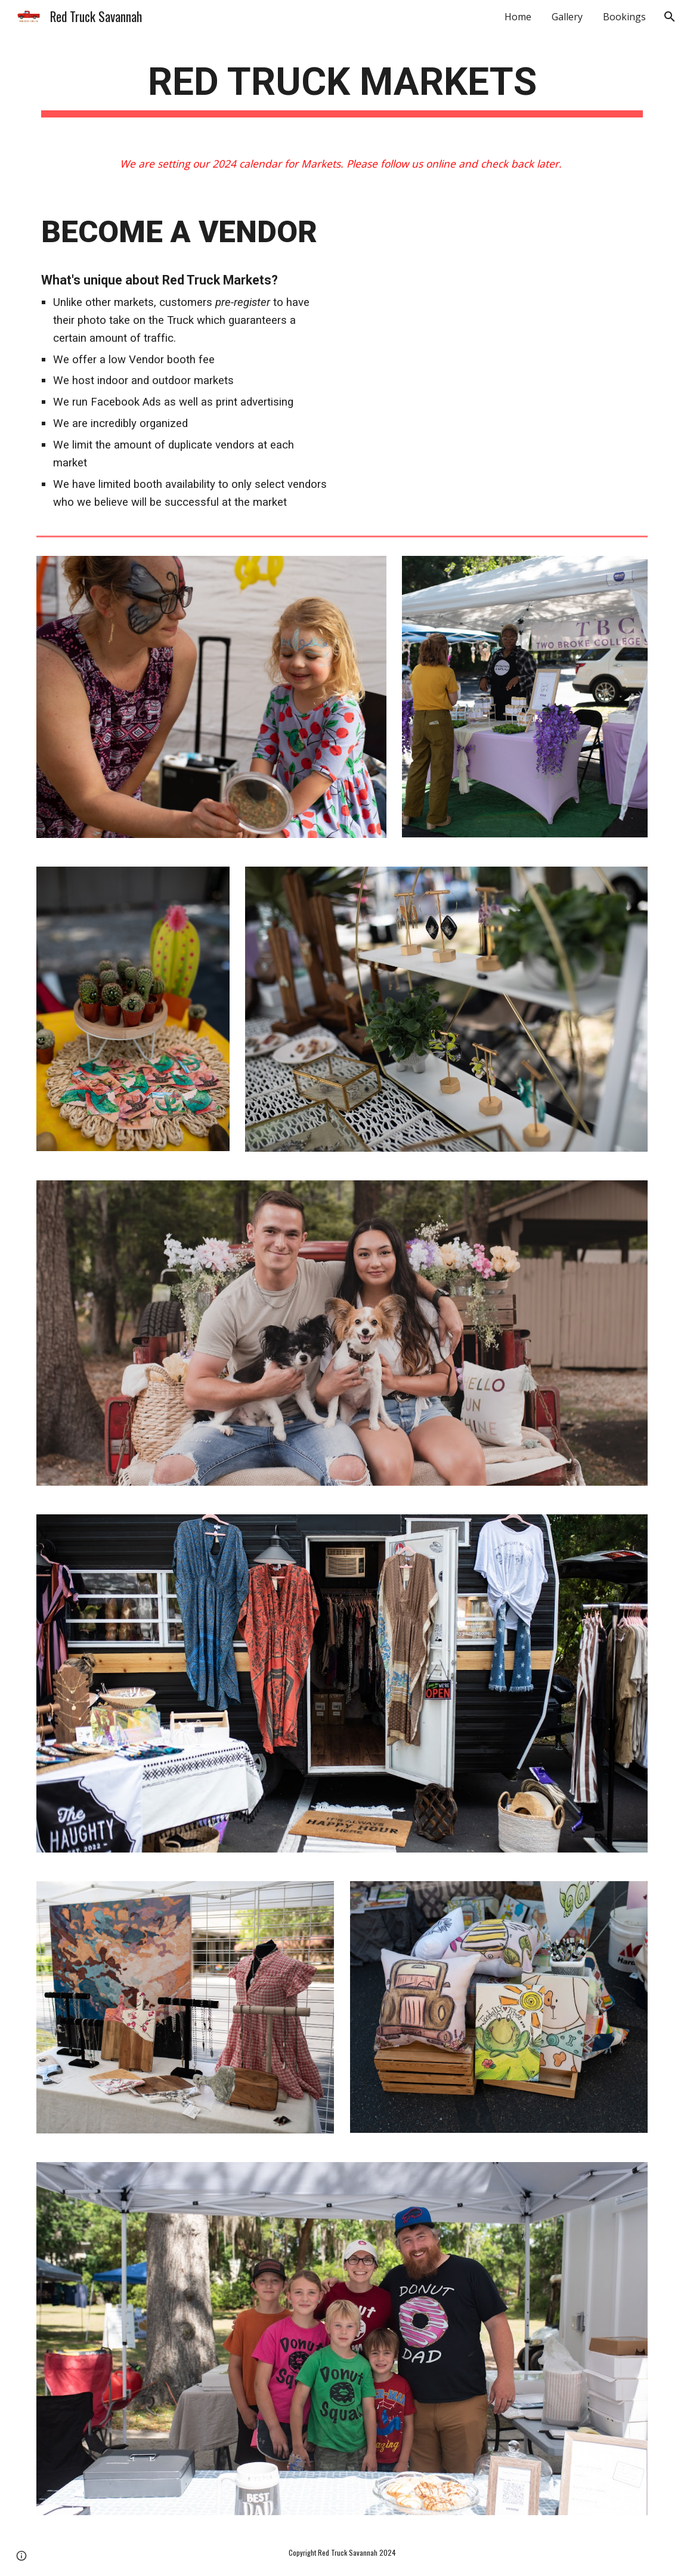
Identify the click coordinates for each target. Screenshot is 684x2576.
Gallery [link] (567, 16)
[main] (342, 86)
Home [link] (518, 16)
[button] (669, 16)
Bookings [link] (624, 16)
